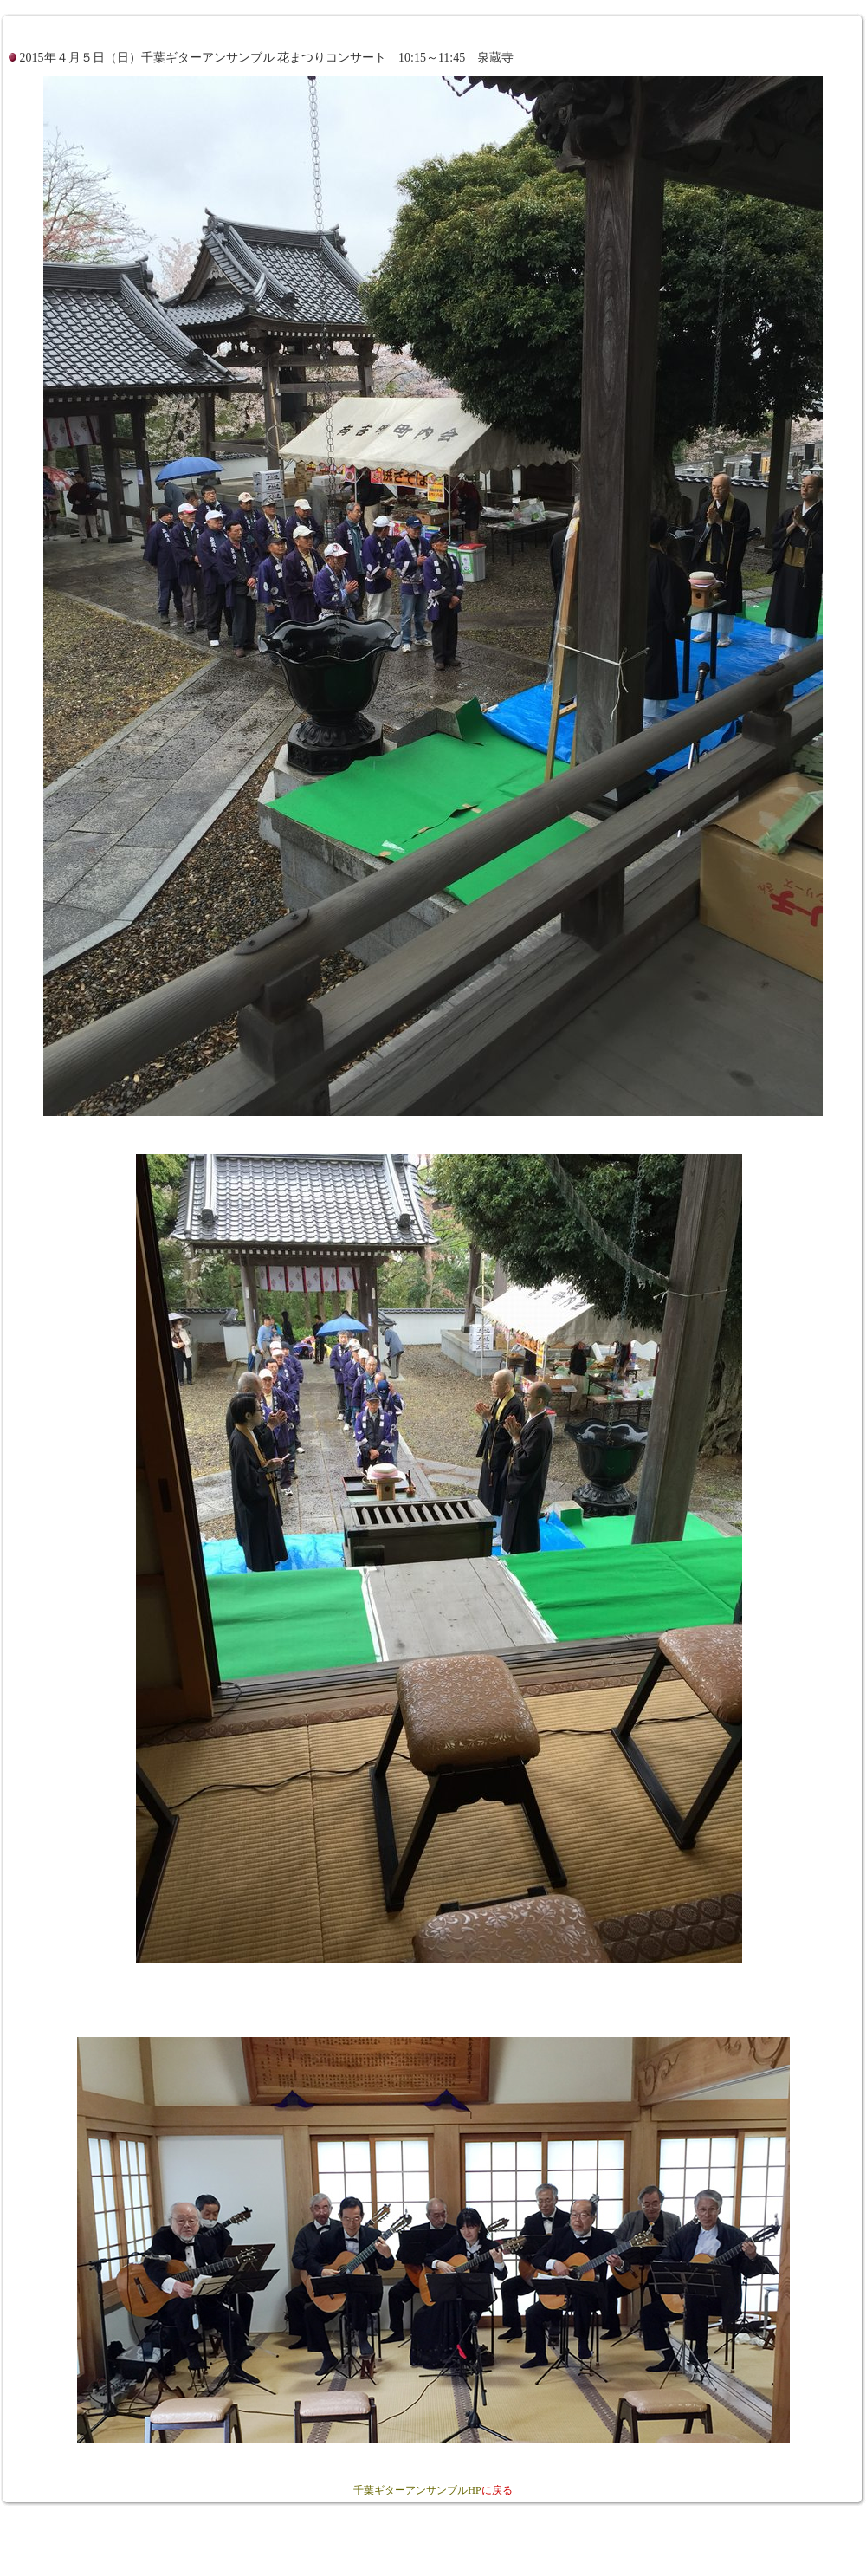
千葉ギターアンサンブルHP (417, 2490)
